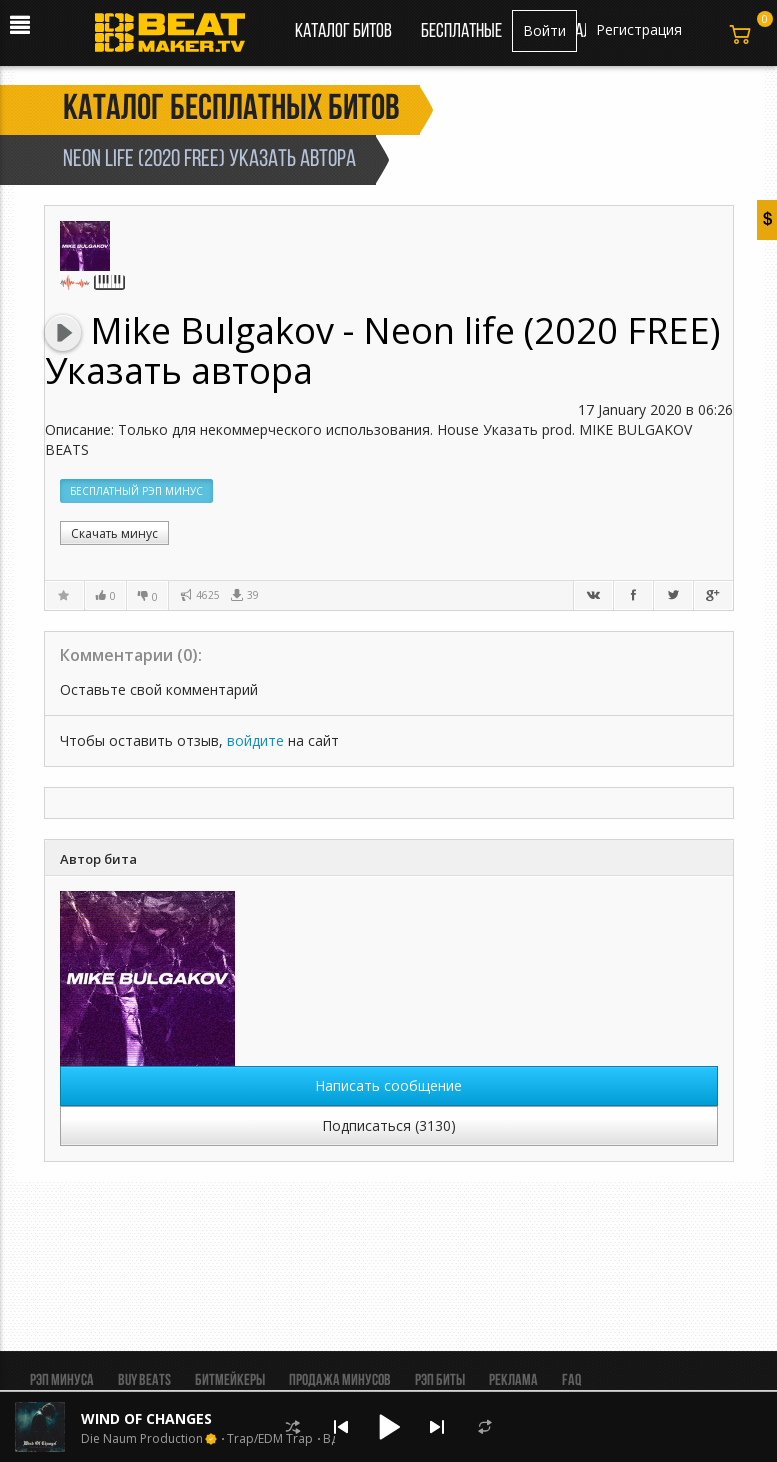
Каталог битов (343, 32)
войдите (255, 740)
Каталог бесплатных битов (231, 110)
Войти (544, 30)
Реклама (513, 1381)
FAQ (571, 1381)
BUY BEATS (144, 1381)
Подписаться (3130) (389, 1125)
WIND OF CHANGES (146, 1418)
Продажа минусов (340, 1381)
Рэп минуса (62, 1381)
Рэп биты (440, 1381)
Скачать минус (114, 533)
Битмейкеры (230, 1381)
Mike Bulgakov (216, 330)
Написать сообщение (388, 1085)
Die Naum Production (142, 1439)
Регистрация (639, 29)
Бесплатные (463, 32)
